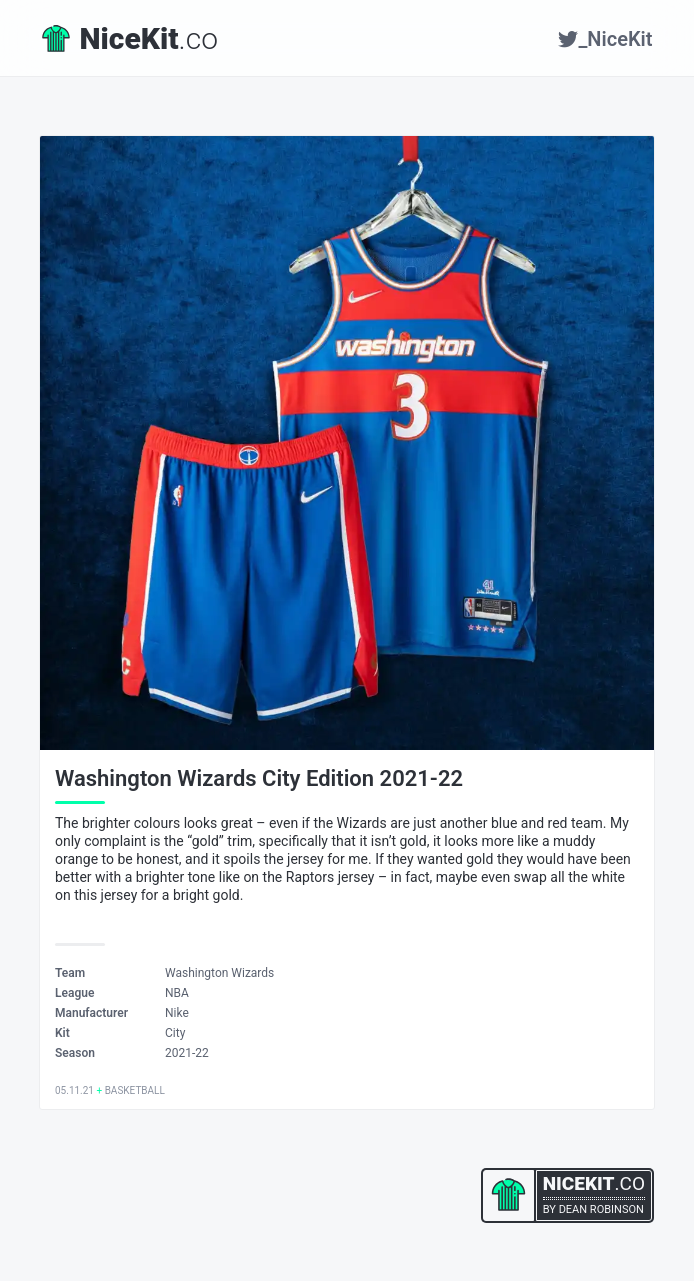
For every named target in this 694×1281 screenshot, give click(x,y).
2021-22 (187, 1053)
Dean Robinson (601, 1209)
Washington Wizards (219, 973)
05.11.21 (74, 1091)
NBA (177, 993)
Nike (177, 1013)
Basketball (135, 1091)
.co (130, 38)
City (175, 1033)
